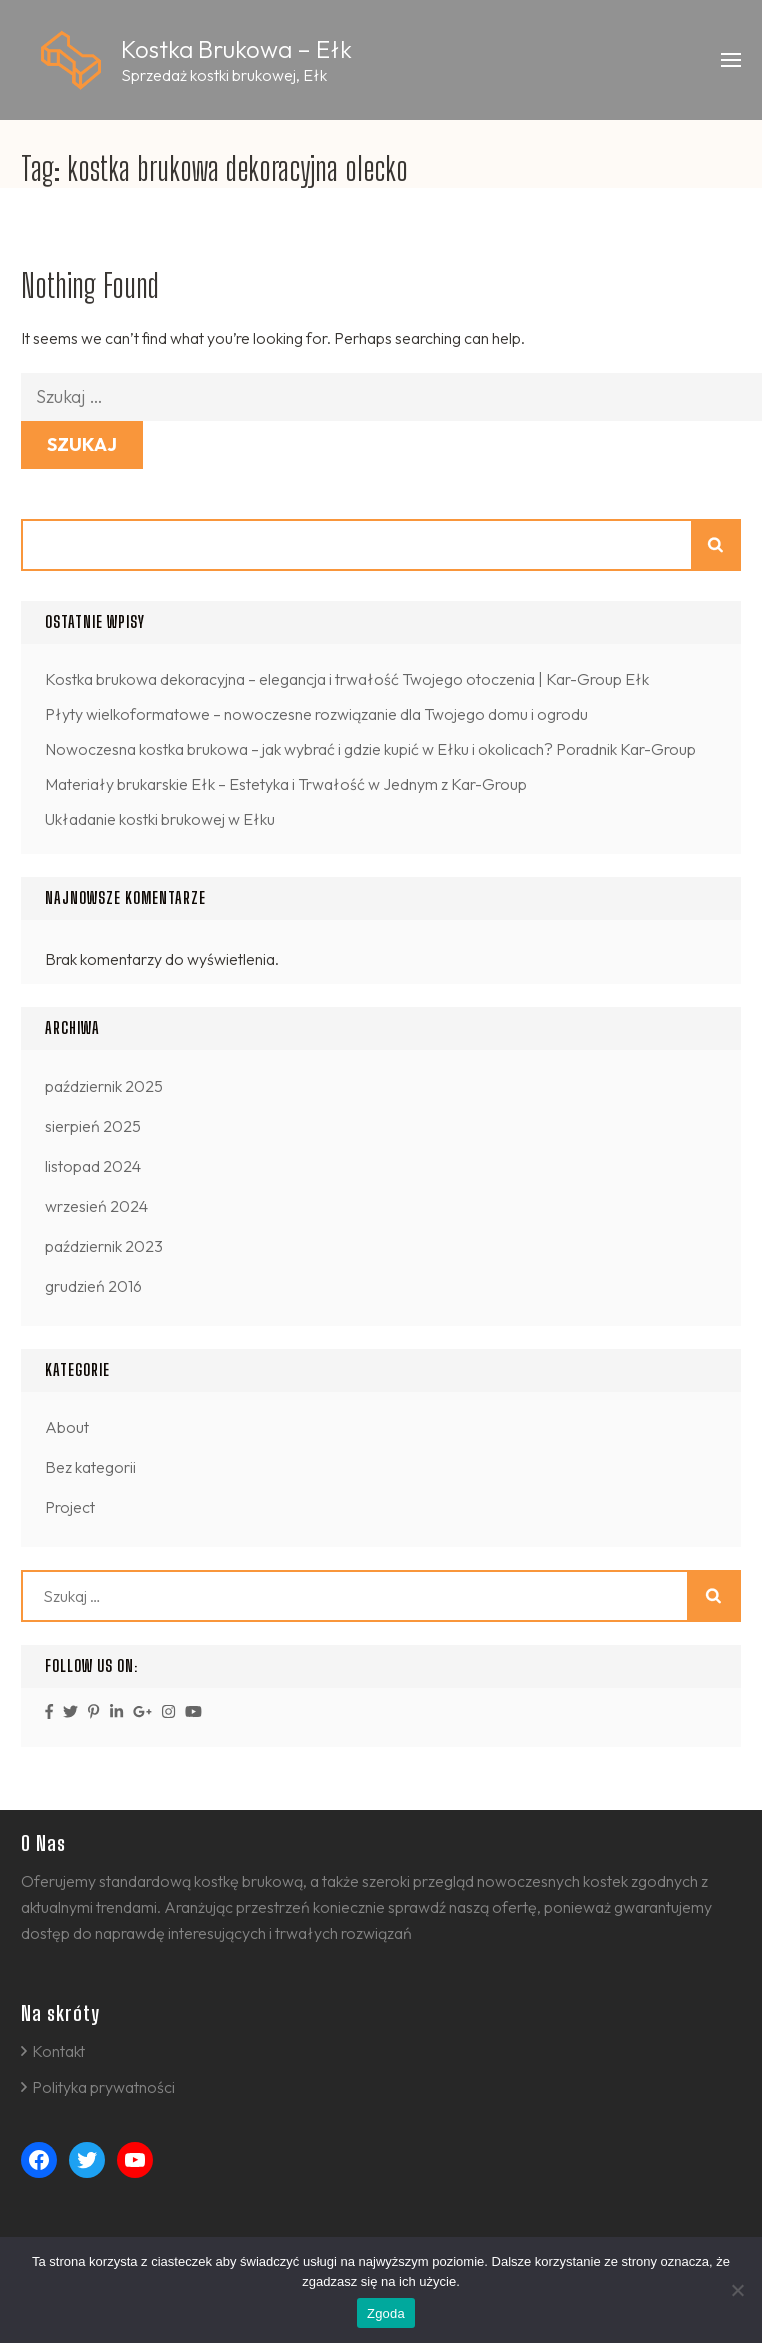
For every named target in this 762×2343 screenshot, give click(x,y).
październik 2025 (104, 1086)
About (67, 1427)
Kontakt (58, 2051)
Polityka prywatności (103, 2087)
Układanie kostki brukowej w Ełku (160, 819)
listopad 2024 (93, 1166)
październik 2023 (104, 1246)
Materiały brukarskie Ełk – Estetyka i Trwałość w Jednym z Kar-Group (286, 784)
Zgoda (386, 2313)
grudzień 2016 (93, 1286)
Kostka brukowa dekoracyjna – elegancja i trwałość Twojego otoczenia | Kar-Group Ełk (347, 679)
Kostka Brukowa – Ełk (236, 49)
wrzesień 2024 (96, 1206)
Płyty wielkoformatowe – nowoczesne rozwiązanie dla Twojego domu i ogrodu (316, 714)
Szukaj (717, 545)
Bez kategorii (90, 1467)
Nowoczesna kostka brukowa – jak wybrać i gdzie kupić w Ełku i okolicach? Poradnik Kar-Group (370, 749)
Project (70, 1507)
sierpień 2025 (93, 1126)
